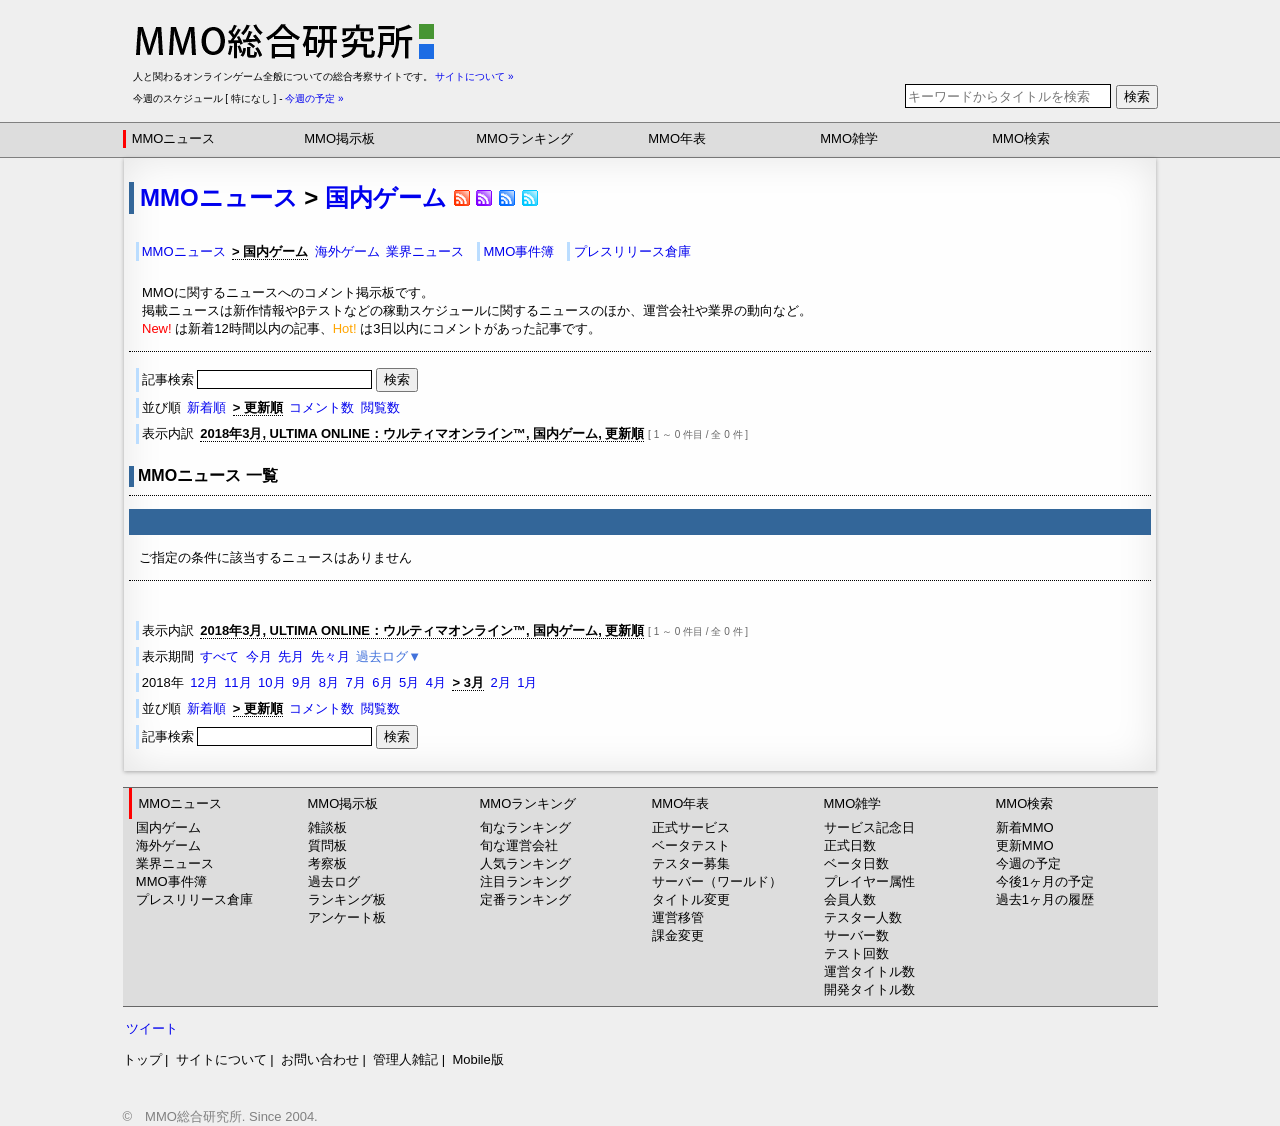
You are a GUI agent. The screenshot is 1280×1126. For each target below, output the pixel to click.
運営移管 (678, 917)
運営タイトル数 (869, 971)
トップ (142, 1059)
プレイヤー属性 (869, 881)
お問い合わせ (320, 1059)
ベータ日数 (856, 863)
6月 (382, 682)
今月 (259, 656)
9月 (302, 682)
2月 (500, 682)
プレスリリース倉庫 (632, 251)
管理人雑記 (405, 1059)
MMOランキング (524, 138)
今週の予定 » (314, 98)
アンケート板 (347, 917)
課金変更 (678, 935)
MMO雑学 (849, 138)
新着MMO (1025, 827)
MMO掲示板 (339, 138)
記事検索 (259, 379)
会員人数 (850, 899)
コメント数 (321, 407)
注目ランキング (525, 881)
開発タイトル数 (869, 989)
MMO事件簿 (519, 251)
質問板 (327, 845)
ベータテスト (691, 845)
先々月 (330, 656)
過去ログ (334, 881)
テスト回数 (856, 953)
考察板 (327, 863)
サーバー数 (856, 935)
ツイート (152, 1028)
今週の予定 (1028, 863)
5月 (409, 682)
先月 (291, 656)
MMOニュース (174, 138)
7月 (356, 682)
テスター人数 (863, 917)
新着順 (206, 407)
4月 (436, 682)
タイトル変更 (691, 899)
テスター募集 (691, 863)
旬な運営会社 (519, 845)
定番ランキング (525, 899)
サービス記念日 (869, 827)
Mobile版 (477, 1059)
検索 (1137, 96)
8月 (329, 682)
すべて (219, 656)
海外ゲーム (347, 251)
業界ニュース (425, 251)
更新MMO (1025, 845)
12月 (203, 682)
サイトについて (221, 1059)
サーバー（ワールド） (717, 881)
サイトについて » (474, 76)
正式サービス (691, 827)
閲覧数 (380, 407)
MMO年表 (677, 138)
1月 (527, 682)
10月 (271, 682)
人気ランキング (525, 863)
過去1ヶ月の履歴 (1045, 899)
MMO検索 (1021, 138)
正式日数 (850, 845)
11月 (237, 682)
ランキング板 (347, 899)
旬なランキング (525, 827)
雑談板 (327, 827)
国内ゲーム (386, 197)
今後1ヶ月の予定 (1045, 881)
